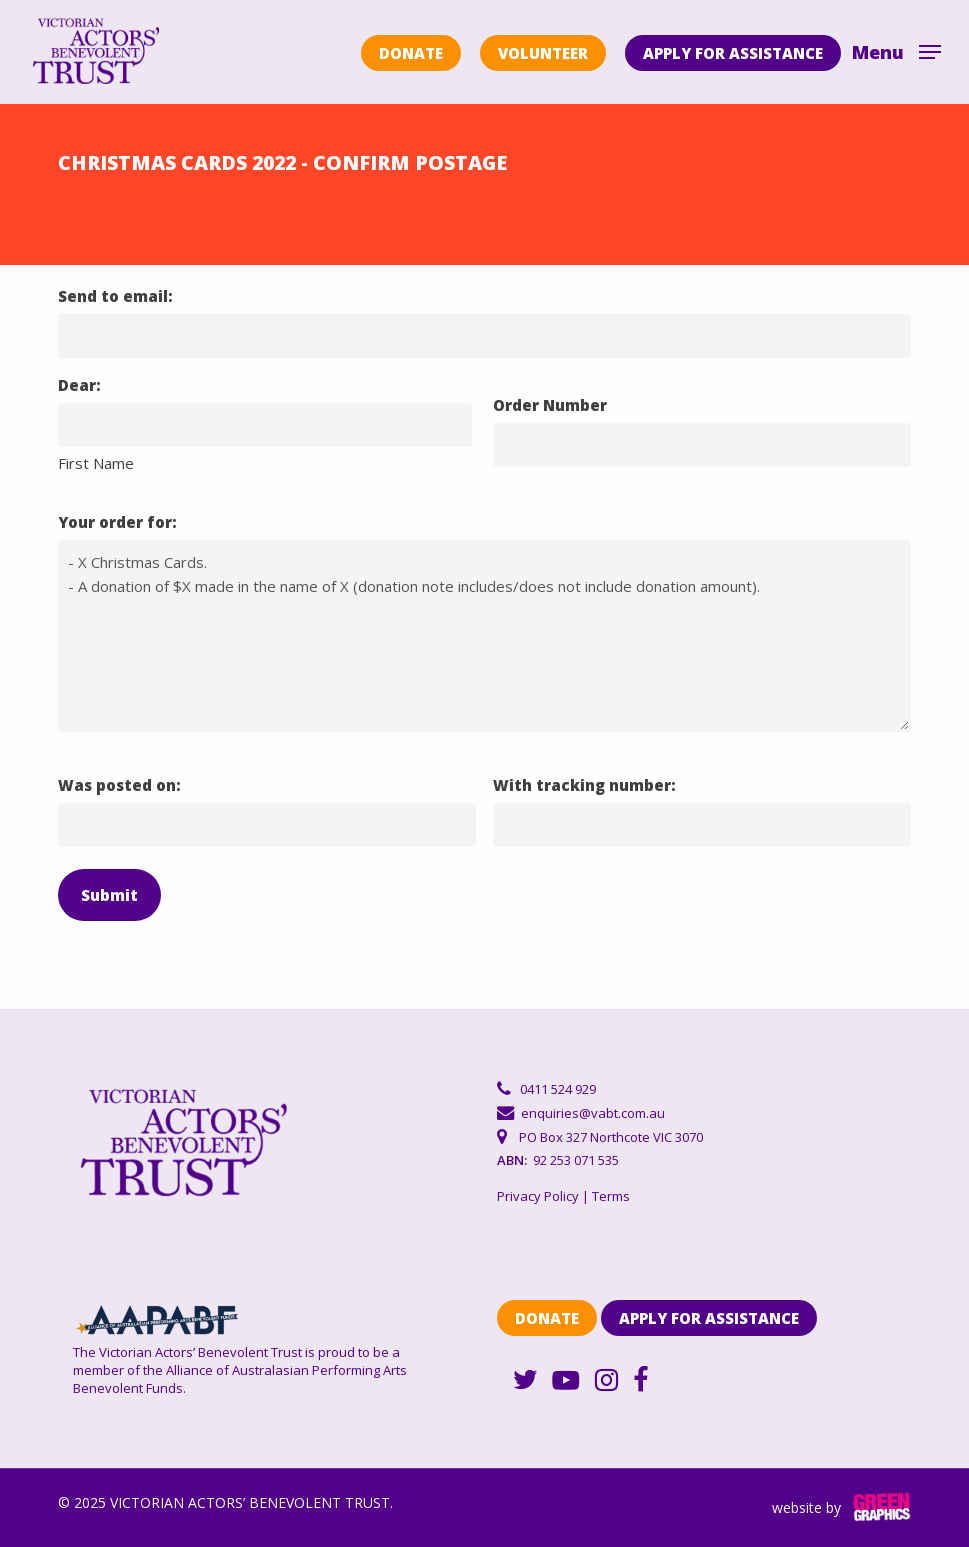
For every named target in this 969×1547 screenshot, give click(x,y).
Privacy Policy (538, 1196)
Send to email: (115, 296)
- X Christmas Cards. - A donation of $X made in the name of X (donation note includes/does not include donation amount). (484, 636)
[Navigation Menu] (896, 50)
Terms (611, 1196)
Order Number (550, 405)
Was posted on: (119, 785)
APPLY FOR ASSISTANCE (733, 53)
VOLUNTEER (543, 53)
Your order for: (117, 522)
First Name (96, 463)
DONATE (411, 53)
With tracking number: (584, 785)
